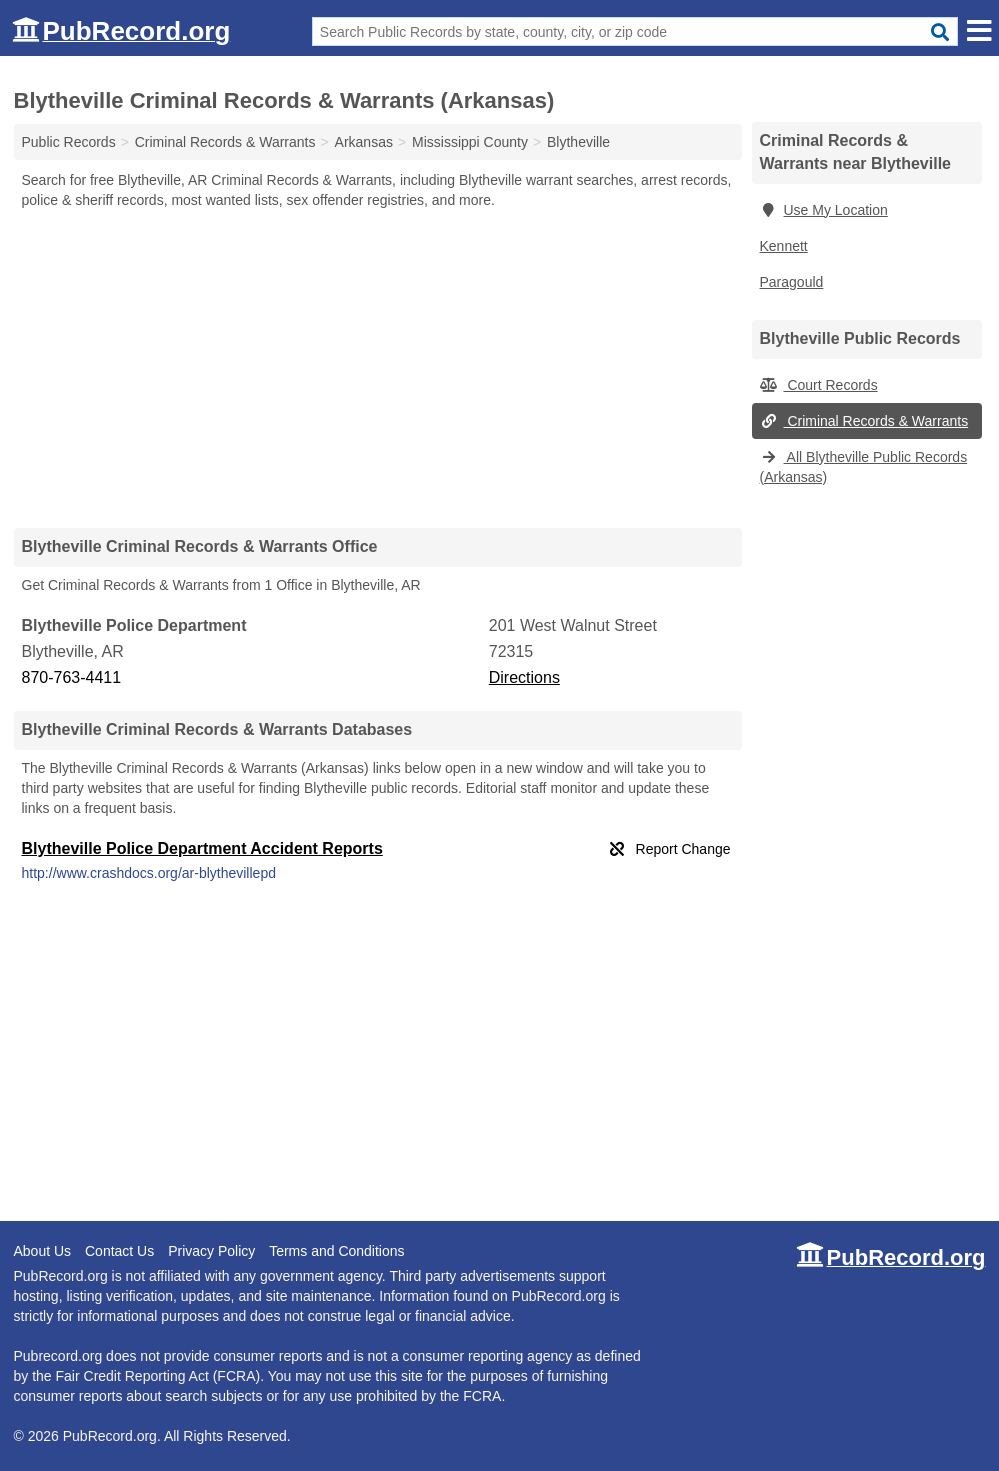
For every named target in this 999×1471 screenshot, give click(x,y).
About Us (43, 1251)
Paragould (792, 282)
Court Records (819, 385)
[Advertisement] (378, 368)
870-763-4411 (72, 677)
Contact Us (119, 1251)
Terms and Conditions (336, 1251)
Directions (524, 677)
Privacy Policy (211, 1251)
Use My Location (824, 210)
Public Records (69, 142)
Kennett (784, 246)
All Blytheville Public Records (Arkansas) (864, 467)
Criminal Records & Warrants (864, 421)
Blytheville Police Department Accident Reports (202, 848)
